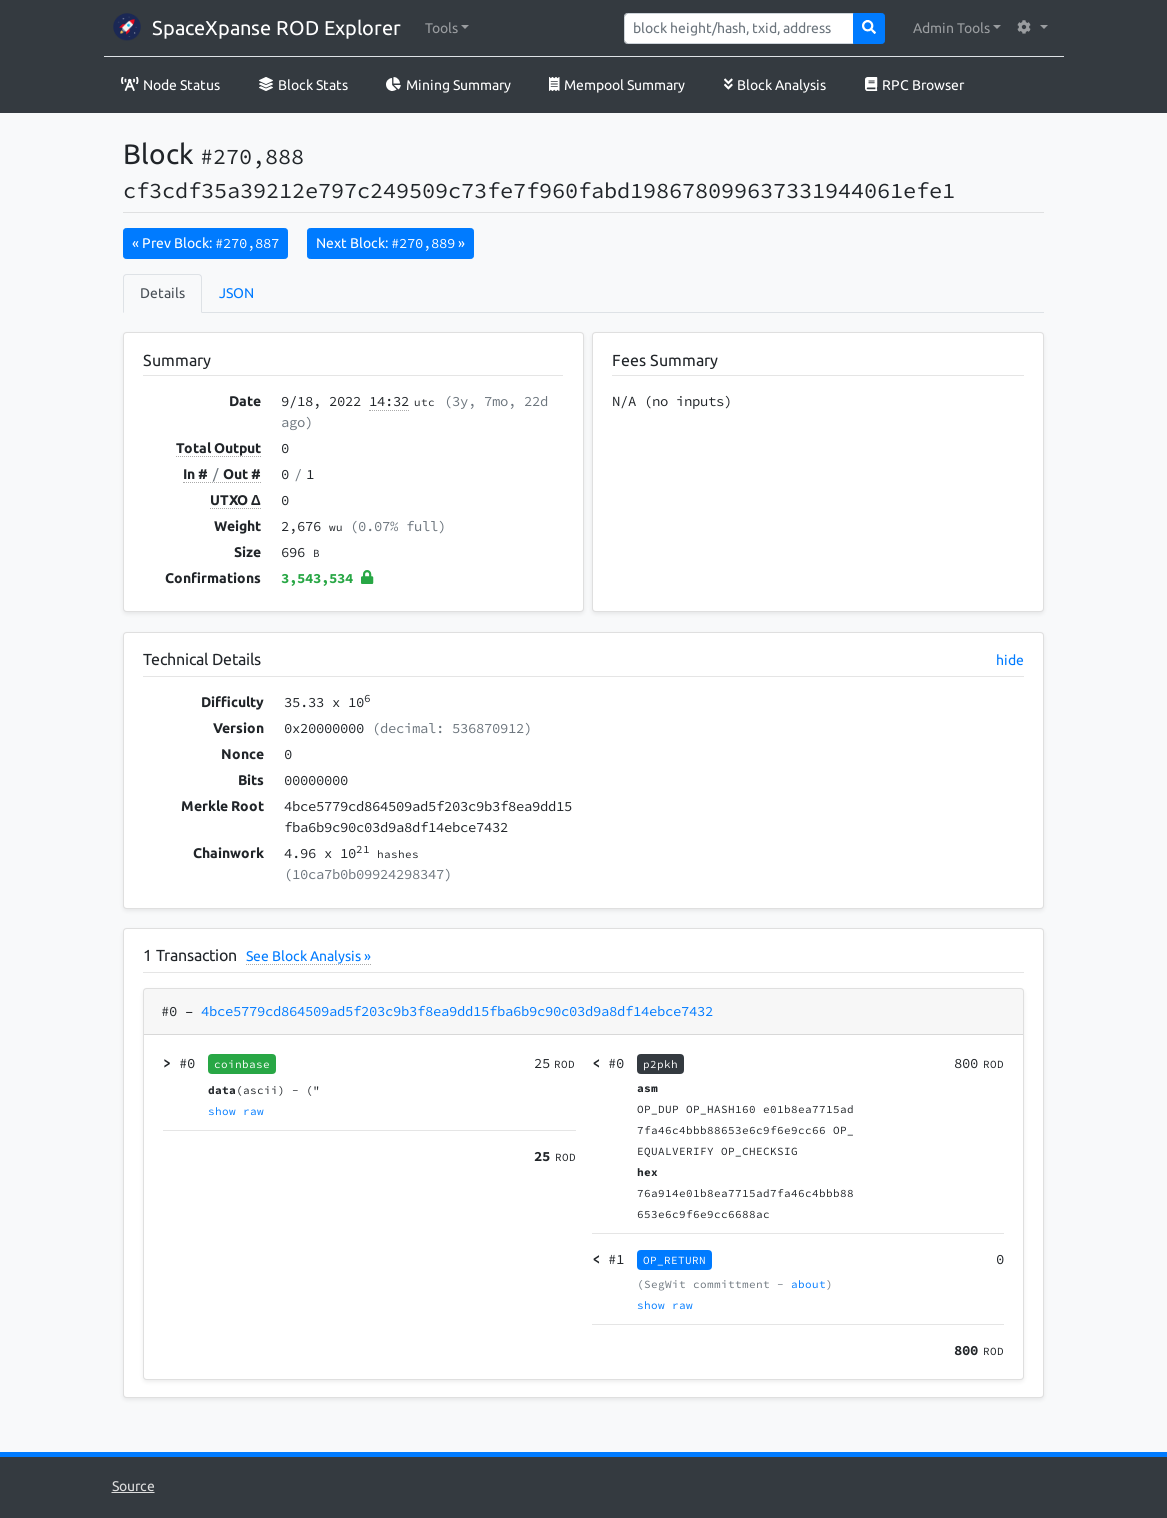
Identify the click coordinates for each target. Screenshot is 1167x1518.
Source (133, 1486)
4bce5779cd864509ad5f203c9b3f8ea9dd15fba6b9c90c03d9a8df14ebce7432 (457, 1011)
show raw (236, 1111)
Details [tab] (162, 293)
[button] (447, 28)
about (808, 1284)
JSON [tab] (236, 293)
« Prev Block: (205, 243)
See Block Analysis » (308, 956)
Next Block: (390, 243)
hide (1010, 660)
